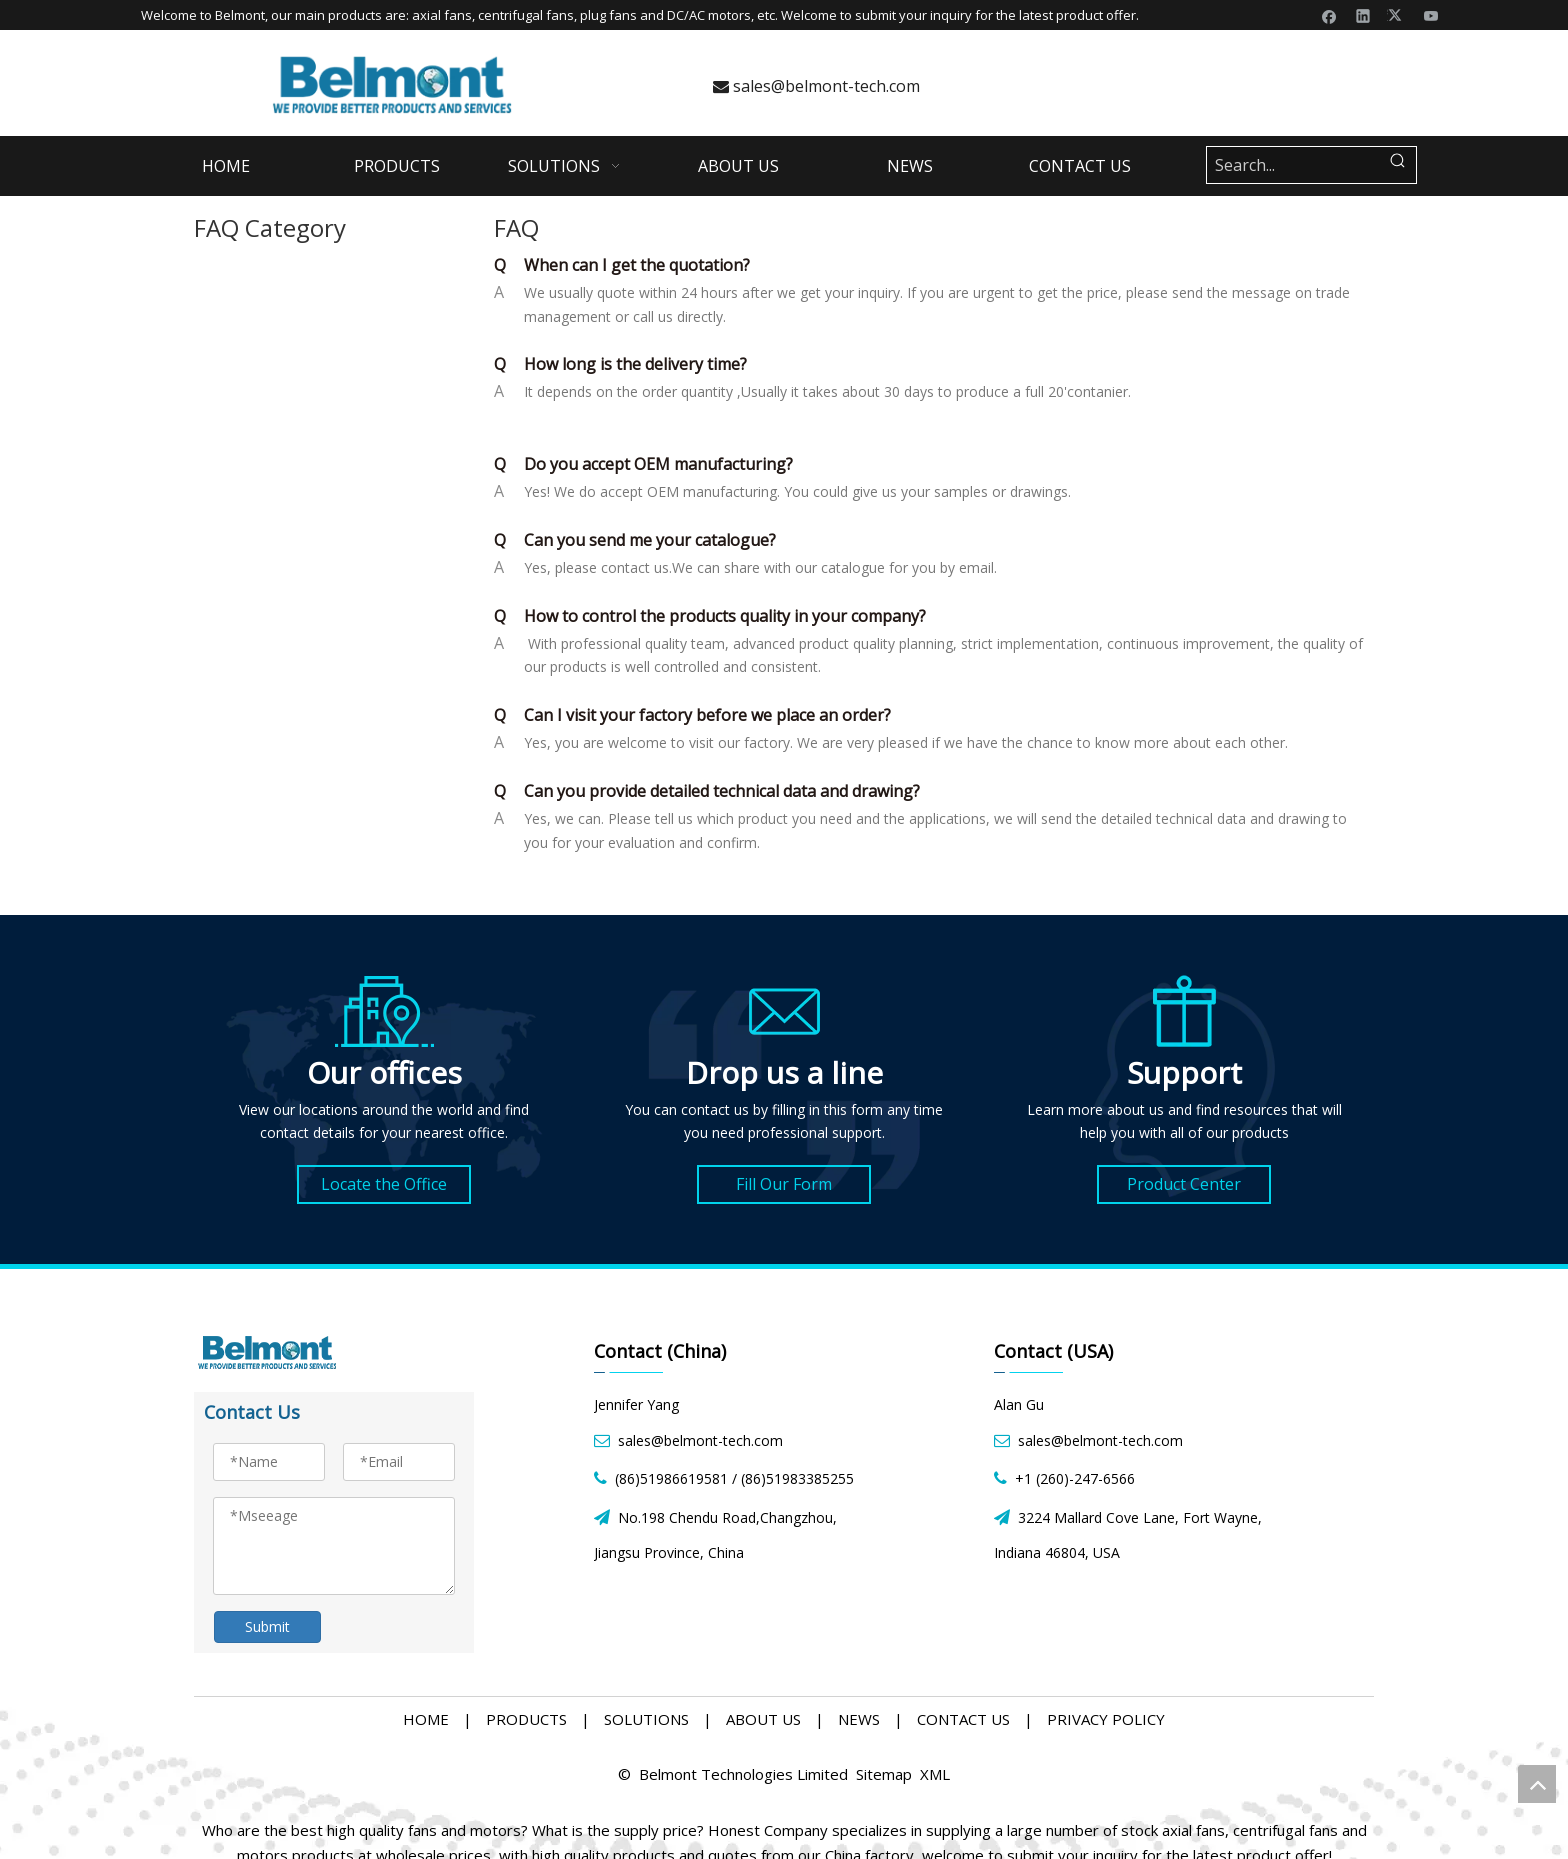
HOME (426, 1719)
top (1537, 1784)
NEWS (859, 1719)
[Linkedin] (1363, 15)
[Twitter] (1397, 15)
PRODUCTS (526, 1719)
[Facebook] (1329, 15)
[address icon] (384, 1011)
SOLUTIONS (646, 1719)
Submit (267, 1626)
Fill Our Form (784, 1184)
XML (935, 1774)
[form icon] (784, 1011)
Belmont (240, 15)
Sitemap (884, 1774)
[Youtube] (1431, 15)
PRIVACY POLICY (1106, 1719)
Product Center (1184, 1184)
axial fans (442, 15)
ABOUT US (763, 1719)
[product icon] (1184, 1011)
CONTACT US (963, 1719)
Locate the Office (384, 1184)
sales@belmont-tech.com (816, 86)
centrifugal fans (526, 15)
